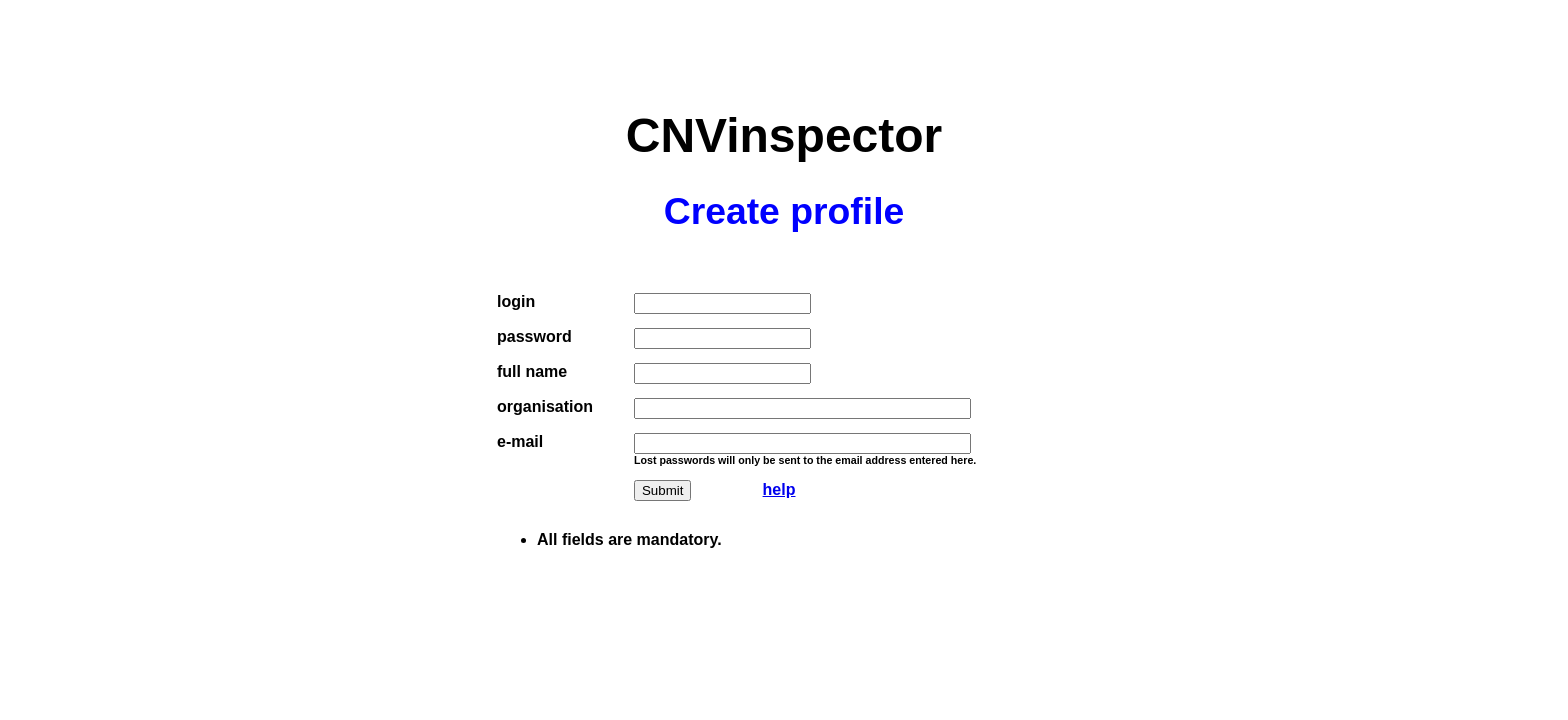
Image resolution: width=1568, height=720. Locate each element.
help (779, 489)
